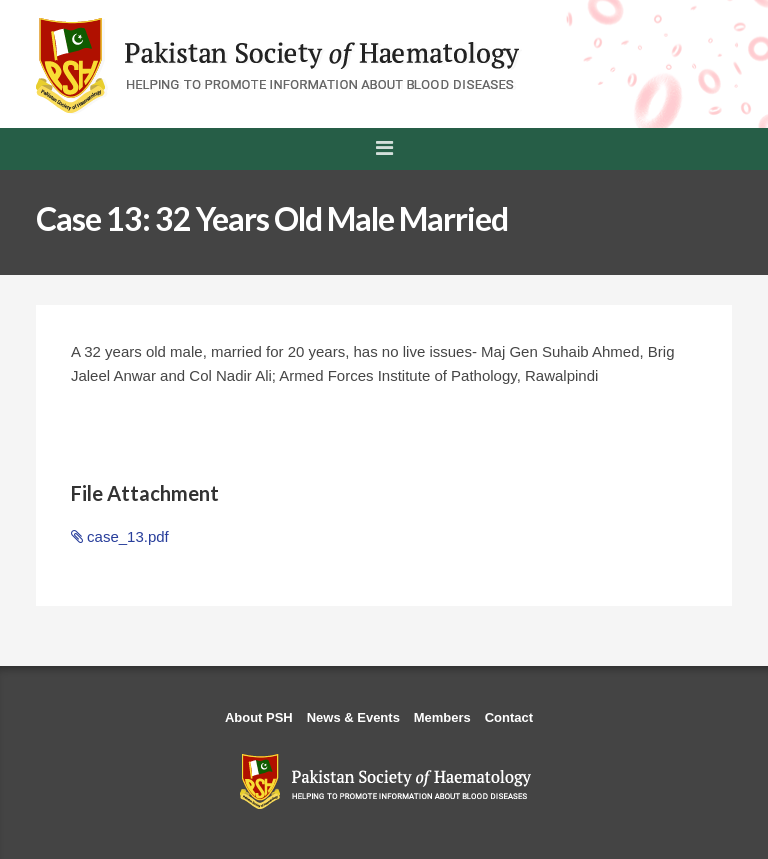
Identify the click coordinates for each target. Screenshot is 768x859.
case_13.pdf (120, 536)
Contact (509, 717)
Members (442, 717)
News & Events (353, 717)
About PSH (259, 717)
